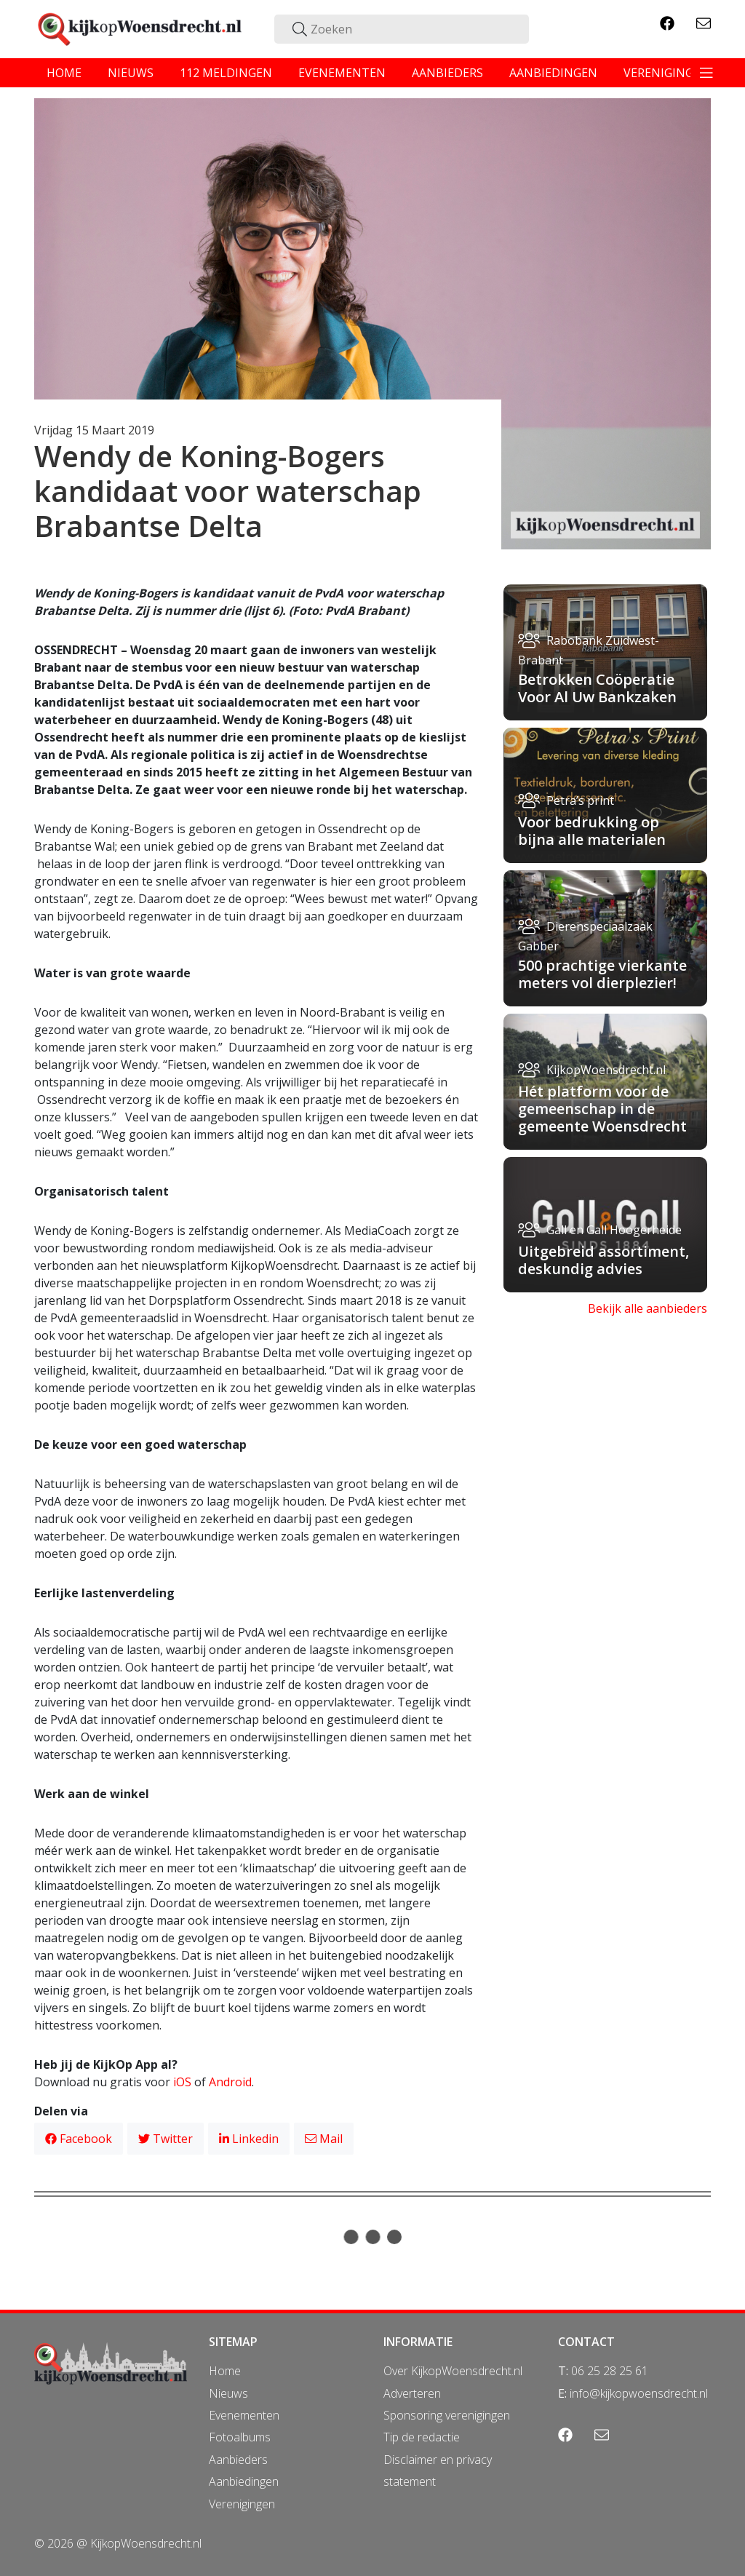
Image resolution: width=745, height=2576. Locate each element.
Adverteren (412, 2393)
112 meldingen (226, 73)
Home (225, 2371)
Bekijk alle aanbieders (647, 1308)
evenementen (342, 73)
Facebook (78, 2139)
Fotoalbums (240, 2437)
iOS (182, 2082)
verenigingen (666, 73)
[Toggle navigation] (706, 72)
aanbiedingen (553, 73)
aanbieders (447, 73)
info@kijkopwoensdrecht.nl (639, 2393)
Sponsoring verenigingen (446, 2415)
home (64, 73)
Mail (324, 2139)
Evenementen (244, 2415)
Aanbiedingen (244, 2481)
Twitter (165, 2139)
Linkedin (249, 2139)
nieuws (131, 73)
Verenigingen (242, 2504)
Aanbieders (238, 2460)
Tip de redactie (421, 2437)
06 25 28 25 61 (609, 2371)
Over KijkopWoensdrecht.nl (452, 2371)
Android (230, 2082)
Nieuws (228, 2393)
